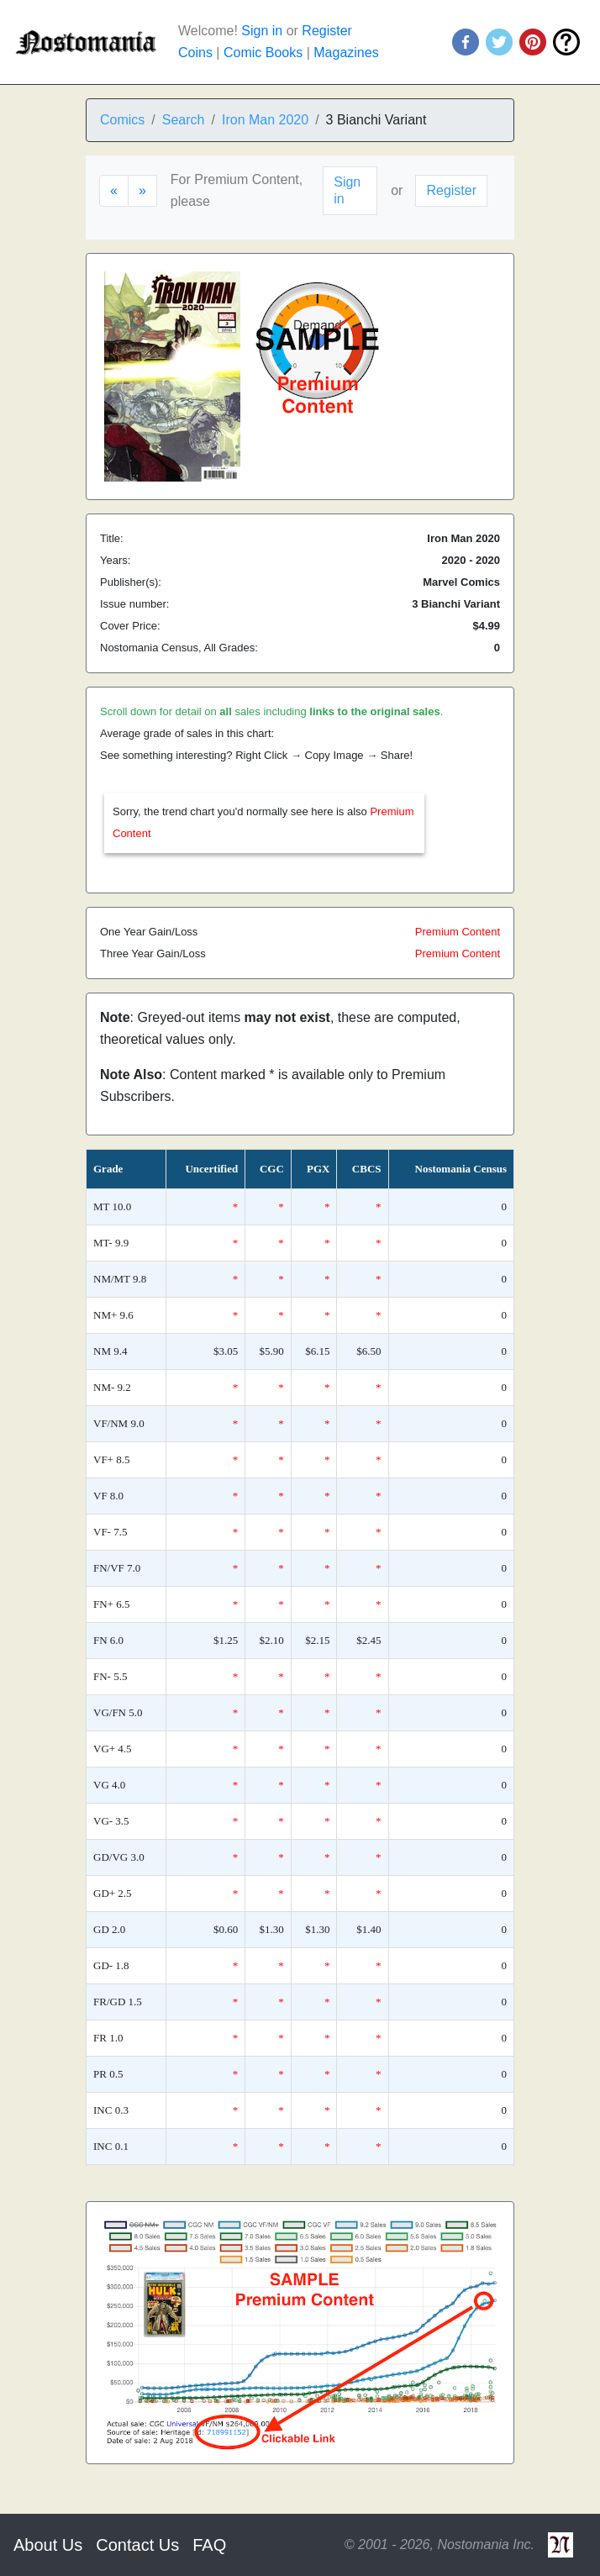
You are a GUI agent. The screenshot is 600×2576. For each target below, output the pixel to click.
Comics (122, 120)
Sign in (261, 31)
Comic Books (263, 52)
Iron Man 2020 (265, 120)
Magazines (345, 52)
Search (183, 120)
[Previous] (114, 191)
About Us (47, 2545)
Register (327, 31)
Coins (195, 52)
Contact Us (137, 2545)
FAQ (209, 2545)
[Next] (142, 191)
